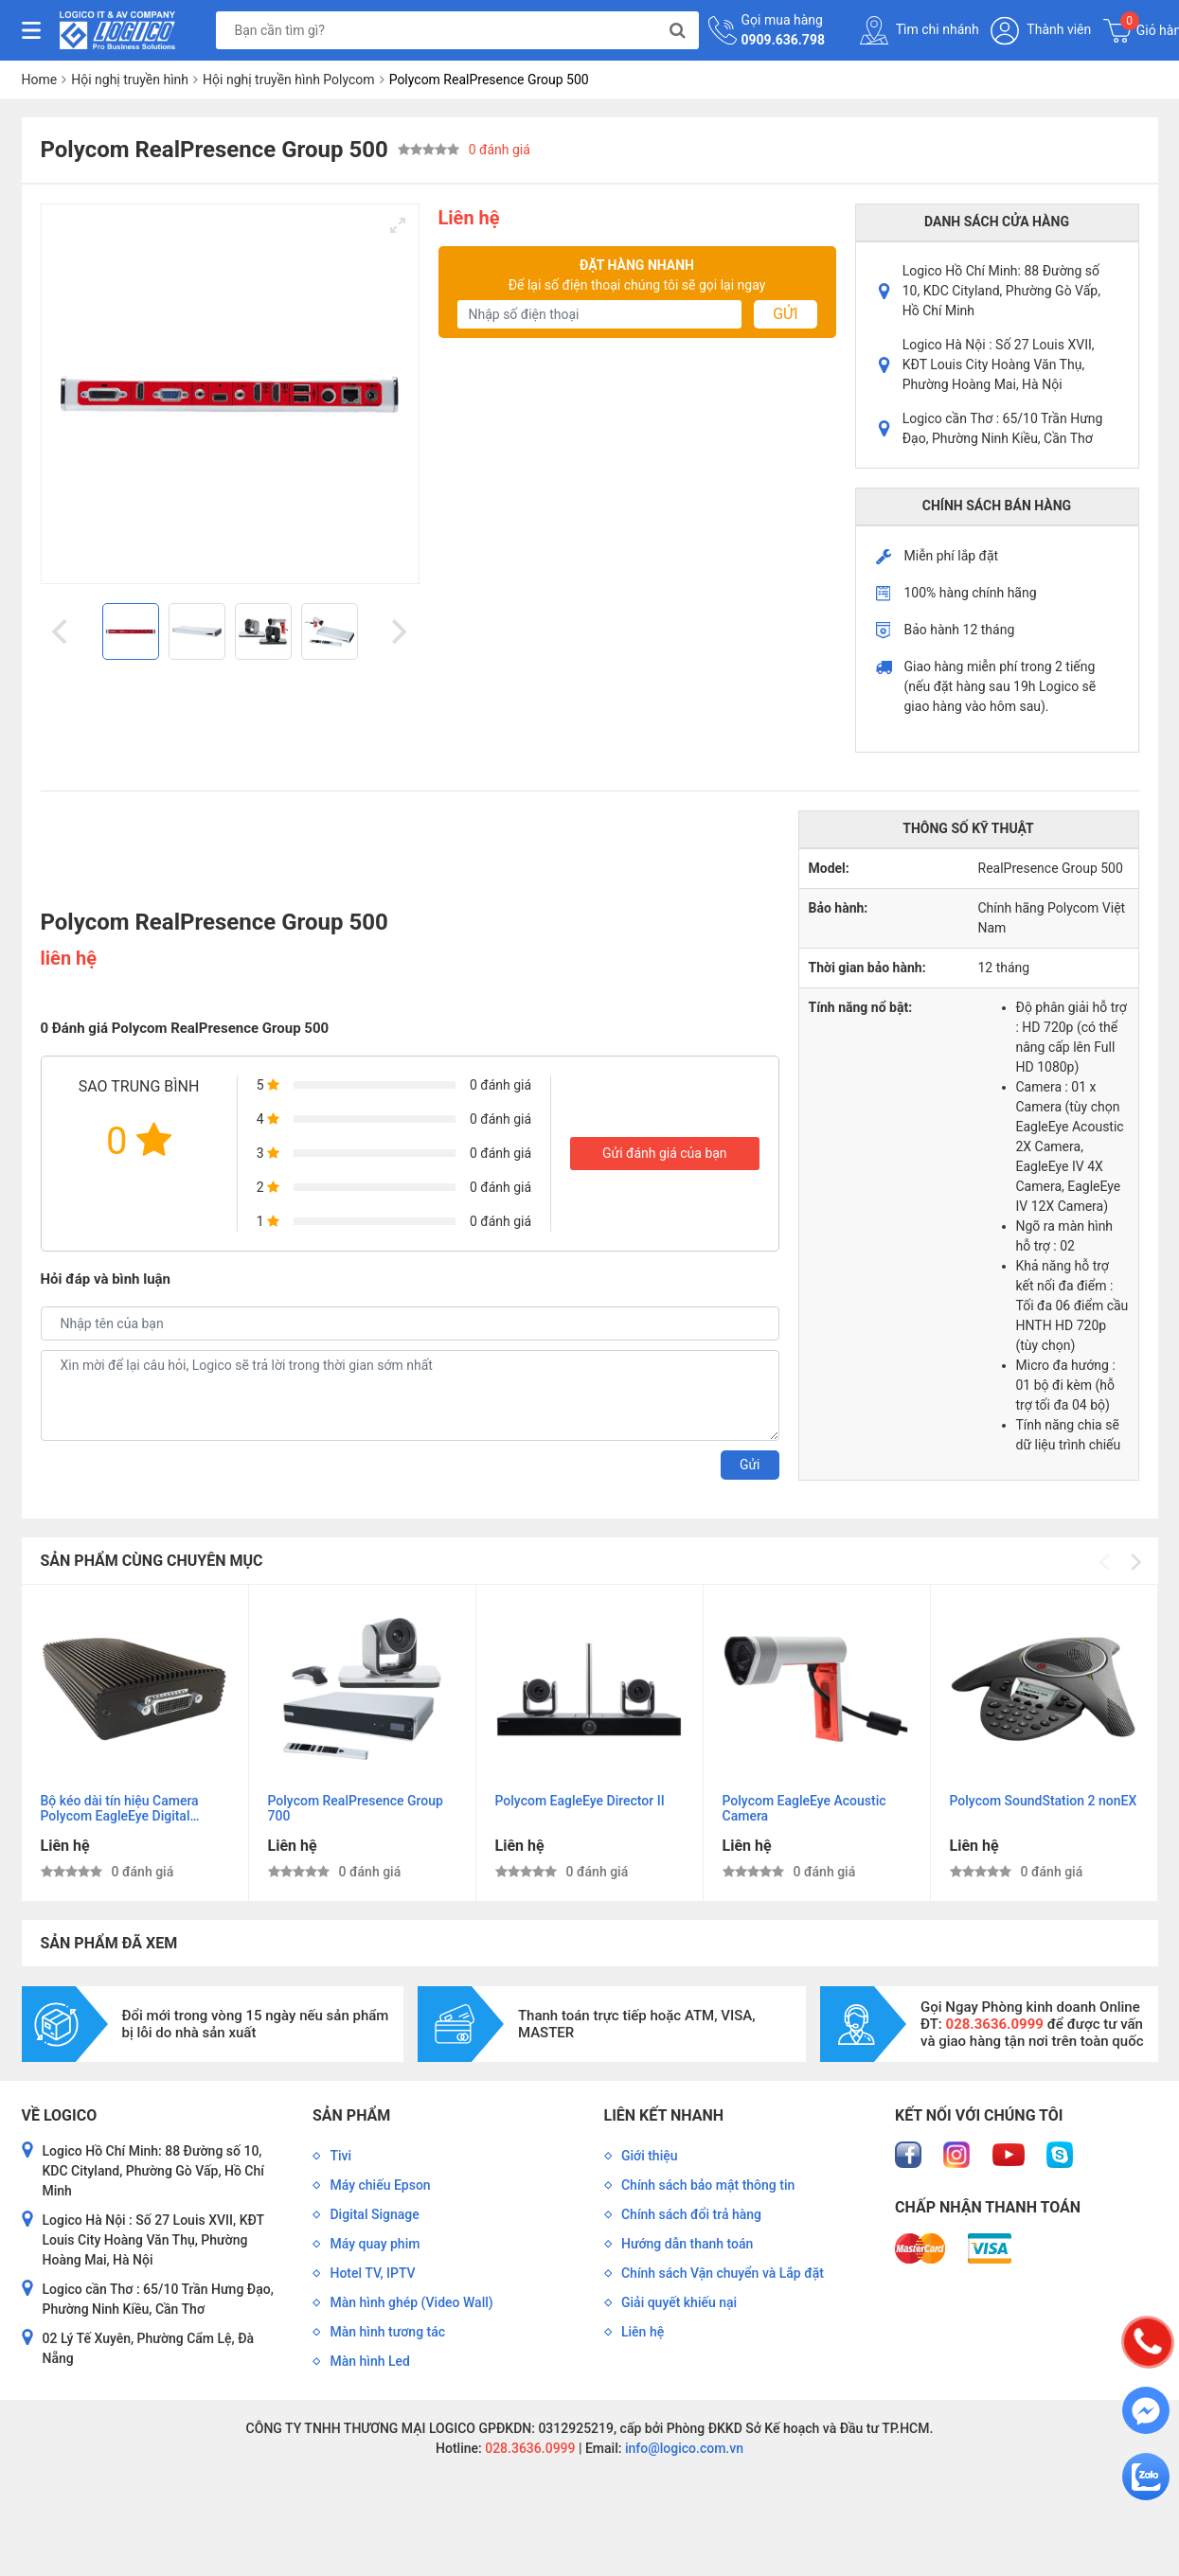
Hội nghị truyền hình (129, 79)
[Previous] (62, 631)
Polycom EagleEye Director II (580, 1800)
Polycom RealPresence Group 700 (355, 1808)
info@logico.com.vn (682, 2448)
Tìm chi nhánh (919, 30)
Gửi (785, 314)
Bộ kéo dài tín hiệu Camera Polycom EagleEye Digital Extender (120, 1809)
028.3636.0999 (529, 2448)
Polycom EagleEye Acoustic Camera (804, 1808)
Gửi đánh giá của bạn (664, 1153)
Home (40, 79)
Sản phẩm (351, 2115)
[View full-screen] (397, 225)
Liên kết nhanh (663, 2115)
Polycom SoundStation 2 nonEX (1042, 1800)
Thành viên (1041, 30)
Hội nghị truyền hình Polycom (289, 79)
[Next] (398, 631)
